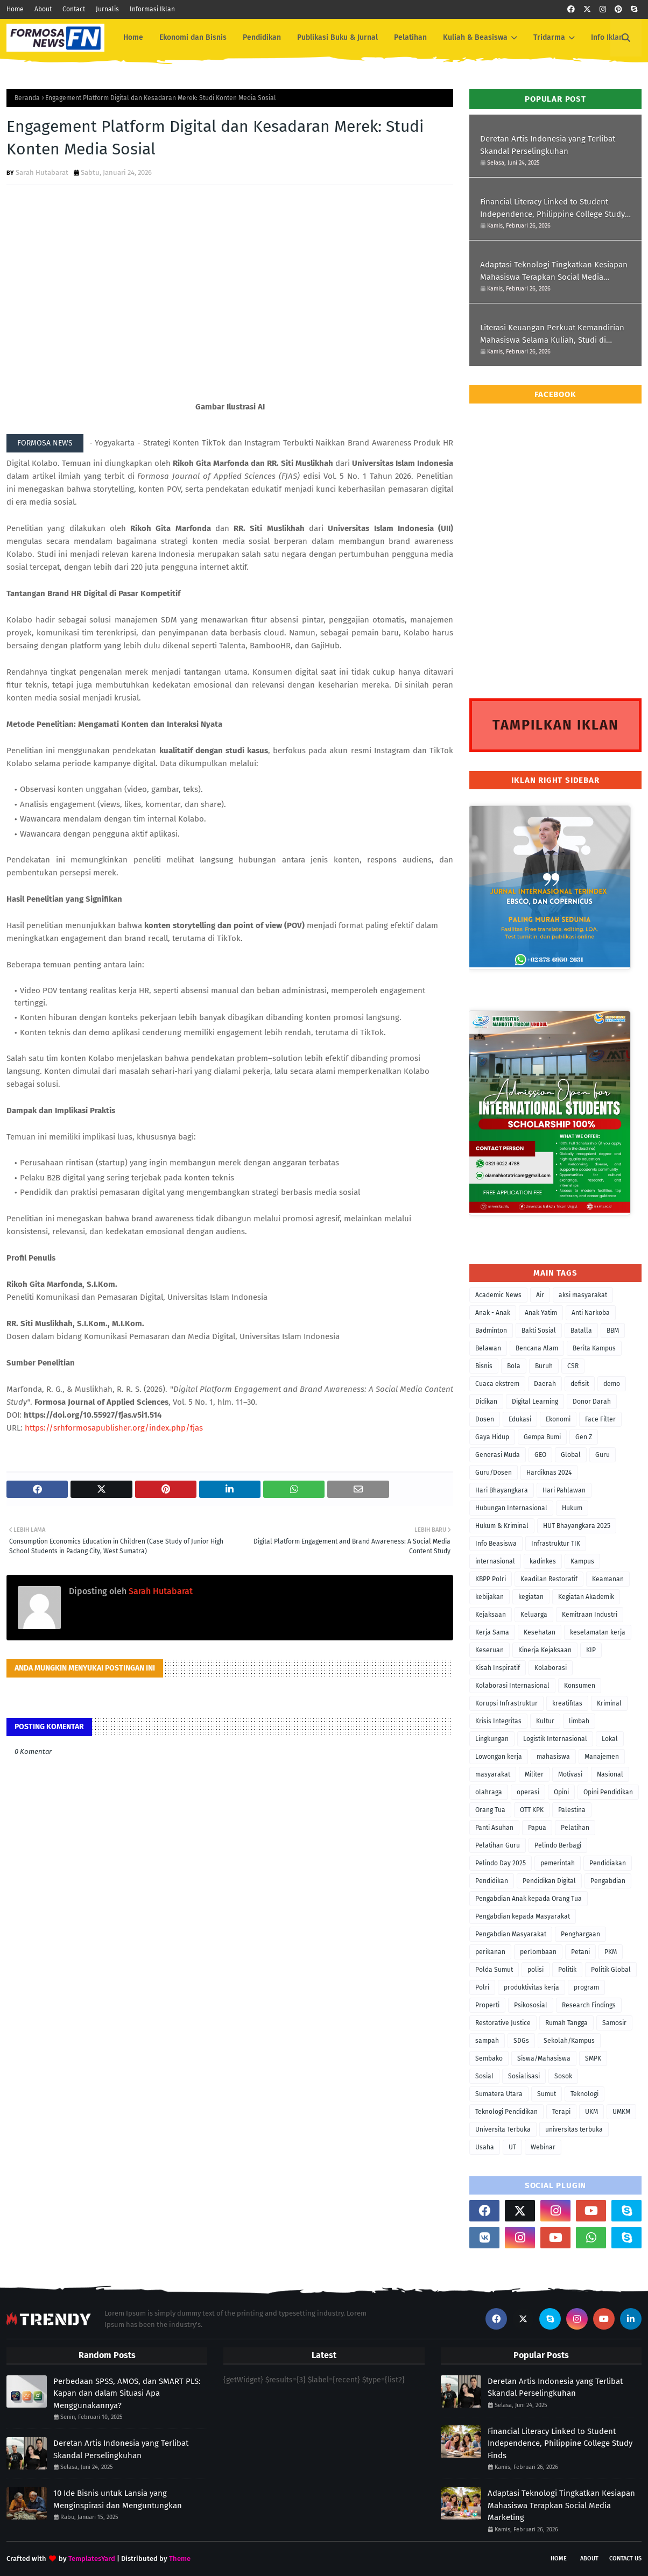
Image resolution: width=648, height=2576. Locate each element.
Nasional (610, 1774)
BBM (613, 1330)
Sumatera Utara (499, 2094)
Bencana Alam (537, 1348)
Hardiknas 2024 (549, 1472)
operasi (528, 1792)
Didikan (486, 1401)
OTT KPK (532, 1810)
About (43, 9)
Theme (180, 2558)
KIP (591, 1650)
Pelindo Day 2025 (500, 1863)
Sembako (489, 2058)
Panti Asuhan (494, 1827)
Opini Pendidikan (608, 1792)
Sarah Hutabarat (42, 172)
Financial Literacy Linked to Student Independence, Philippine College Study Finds (552, 208)
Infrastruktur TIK (555, 1543)
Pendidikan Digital (549, 1881)
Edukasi (520, 1419)
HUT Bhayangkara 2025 (576, 1526)
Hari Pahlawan (564, 1490)
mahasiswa (553, 1756)
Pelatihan (575, 1827)
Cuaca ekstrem (497, 1384)
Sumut (546, 2094)
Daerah (545, 1384)
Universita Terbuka (503, 2129)
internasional (495, 1561)
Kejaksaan (490, 1614)
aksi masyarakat (583, 1295)
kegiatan (531, 1597)
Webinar (543, 2147)
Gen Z (583, 1437)
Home (15, 9)
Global (571, 1455)
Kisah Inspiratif (497, 1668)
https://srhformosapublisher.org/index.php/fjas (114, 1428)
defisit (579, 1384)
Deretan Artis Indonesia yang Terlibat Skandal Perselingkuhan (547, 145)
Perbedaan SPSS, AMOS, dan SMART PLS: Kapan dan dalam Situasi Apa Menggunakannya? (127, 2393)
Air (540, 1295)
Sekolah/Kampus (569, 2040)
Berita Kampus (594, 1348)
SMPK (593, 2058)
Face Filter (600, 1419)
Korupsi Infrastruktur (506, 1703)
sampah (487, 2040)
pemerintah (557, 1863)
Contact (73, 9)
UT (512, 2147)
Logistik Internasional (555, 1739)
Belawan (488, 1348)
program (586, 1987)
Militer (534, 1774)
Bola (513, 1366)
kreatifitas (567, 1703)
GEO (540, 1455)
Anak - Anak (492, 1313)
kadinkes (543, 1561)
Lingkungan (492, 1739)
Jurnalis (107, 9)
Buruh (544, 1366)
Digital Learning (535, 1401)
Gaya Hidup (492, 1437)
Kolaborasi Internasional (512, 1685)
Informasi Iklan (152, 9)
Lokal (610, 1739)
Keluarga (533, 1614)
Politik (567, 1969)
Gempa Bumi (542, 1437)
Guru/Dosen (493, 1472)
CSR (573, 1366)
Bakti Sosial (539, 1330)
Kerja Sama (492, 1632)
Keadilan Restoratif (548, 1579)
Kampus (582, 1561)
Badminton (491, 1330)
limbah (579, 1721)
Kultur (545, 1721)
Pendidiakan (607, 1863)
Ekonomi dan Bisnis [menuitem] (193, 37)
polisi (535, 1969)
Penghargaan (580, 1934)
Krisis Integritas (498, 1721)
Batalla (581, 1330)
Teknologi (584, 2094)
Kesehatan (539, 1632)
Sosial (484, 2076)
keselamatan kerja (597, 1632)
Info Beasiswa (496, 1543)
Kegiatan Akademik (586, 1597)
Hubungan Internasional (511, 1508)
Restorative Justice (503, 2023)
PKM (610, 1952)
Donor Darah (592, 1401)
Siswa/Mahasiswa (543, 2058)
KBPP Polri (490, 1579)
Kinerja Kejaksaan (545, 1650)
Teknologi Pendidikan (506, 2111)
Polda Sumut (494, 1969)
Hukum (572, 1508)
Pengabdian (607, 1881)
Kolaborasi (550, 1668)
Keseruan (489, 1650)
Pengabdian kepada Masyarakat (522, 1916)
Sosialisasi (524, 2076)
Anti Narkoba (591, 1313)
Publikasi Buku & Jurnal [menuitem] (337, 37)
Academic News (498, 1295)
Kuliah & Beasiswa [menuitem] (475, 37)
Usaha (484, 2147)
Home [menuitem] (133, 37)
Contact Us (625, 2558)
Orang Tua (490, 1810)
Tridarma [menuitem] (549, 37)
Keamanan (608, 1579)
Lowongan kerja (498, 1756)
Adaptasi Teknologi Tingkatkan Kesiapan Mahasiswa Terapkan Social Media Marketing (554, 271)
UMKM (621, 2111)
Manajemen (601, 1756)
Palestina (572, 1810)
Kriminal (609, 1703)
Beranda (27, 98)
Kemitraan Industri (589, 1614)
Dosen (484, 1419)
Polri (482, 1987)
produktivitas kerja (531, 1987)
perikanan (490, 1952)
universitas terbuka (574, 2129)
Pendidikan (491, 1881)
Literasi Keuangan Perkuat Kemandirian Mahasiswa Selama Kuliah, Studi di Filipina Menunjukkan (552, 334)
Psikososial (530, 2005)
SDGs (521, 2040)
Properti (487, 2005)
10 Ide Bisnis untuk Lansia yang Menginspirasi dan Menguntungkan (117, 2499)
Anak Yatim (541, 1313)
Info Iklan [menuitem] (607, 37)
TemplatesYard (91, 2558)
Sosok (563, 2076)
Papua (537, 1827)
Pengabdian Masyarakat (510, 1934)
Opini (561, 1792)
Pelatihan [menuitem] (410, 37)
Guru (602, 1455)
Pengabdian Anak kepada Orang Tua (528, 1898)
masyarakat (492, 1774)
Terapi (561, 2111)
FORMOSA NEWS (45, 443)
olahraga (488, 1792)
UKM (591, 2111)
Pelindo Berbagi (557, 1845)
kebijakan (489, 1597)
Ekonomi (558, 1419)
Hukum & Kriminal (502, 1526)
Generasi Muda (497, 1455)
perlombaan (538, 1952)
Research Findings (589, 2005)
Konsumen (579, 1685)
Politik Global (611, 1969)
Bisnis (483, 1366)
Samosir (614, 2023)
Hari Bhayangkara (501, 1490)
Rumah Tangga (566, 2023)
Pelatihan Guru (497, 1845)
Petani (580, 1952)
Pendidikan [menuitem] (262, 37)
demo (611, 1384)
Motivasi (570, 1774)
